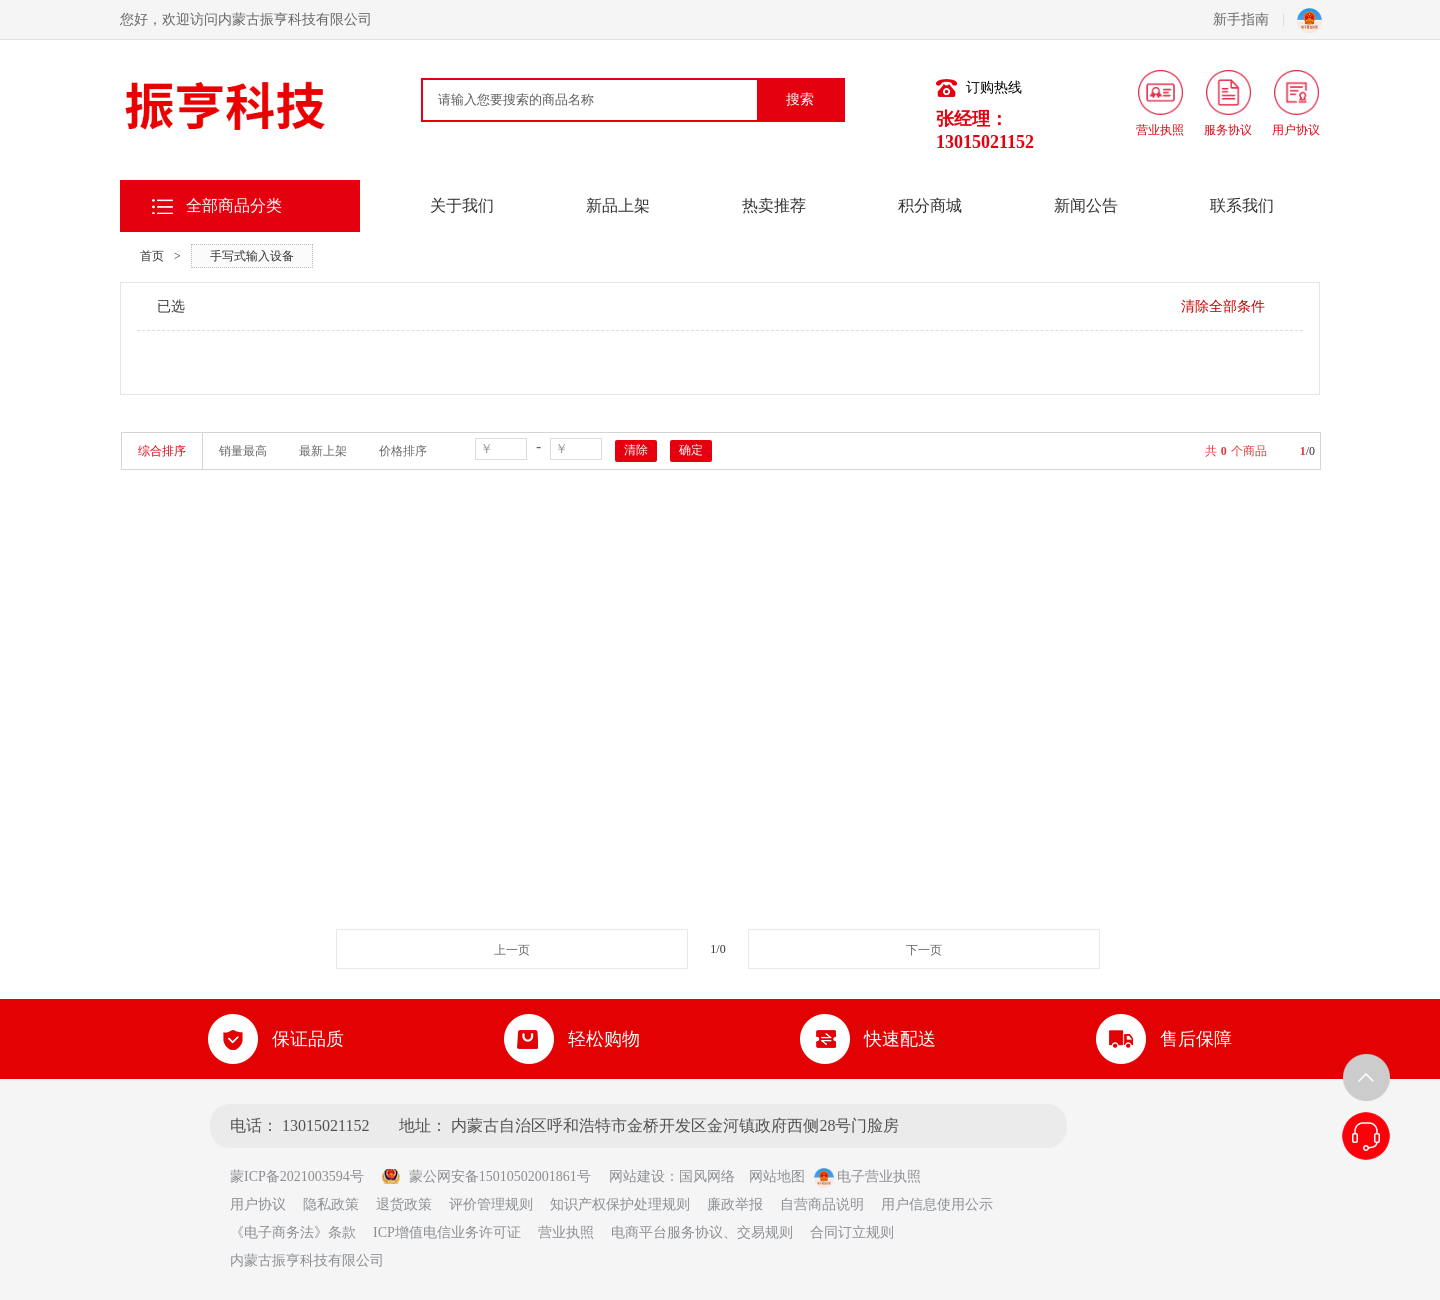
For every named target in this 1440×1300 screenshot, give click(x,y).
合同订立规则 (852, 1232)
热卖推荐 (774, 205)
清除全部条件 (1223, 306)
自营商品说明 (822, 1204)
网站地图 (777, 1176)
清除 (636, 450)
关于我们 (462, 205)
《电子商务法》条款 (293, 1232)
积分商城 (930, 205)
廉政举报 (735, 1204)
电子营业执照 (868, 1176)
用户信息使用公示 (937, 1204)
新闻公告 (1086, 205)
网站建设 (637, 1176)
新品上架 (618, 205)
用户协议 (258, 1204)
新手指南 (1248, 19)
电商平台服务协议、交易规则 (702, 1232)
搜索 (800, 99)
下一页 (924, 950)
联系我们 (1242, 205)
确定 (691, 450)
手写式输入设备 (252, 256)
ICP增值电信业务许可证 (447, 1232)
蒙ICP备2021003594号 (304, 1176)
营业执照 (566, 1232)
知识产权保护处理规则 (620, 1204)
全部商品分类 (234, 205)
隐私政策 (331, 1204)
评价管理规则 (491, 1204)
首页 (152, 256)
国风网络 (707, 1176)
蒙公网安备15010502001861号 (486, 1176)
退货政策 (404, 1204)
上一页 (512, 950)
